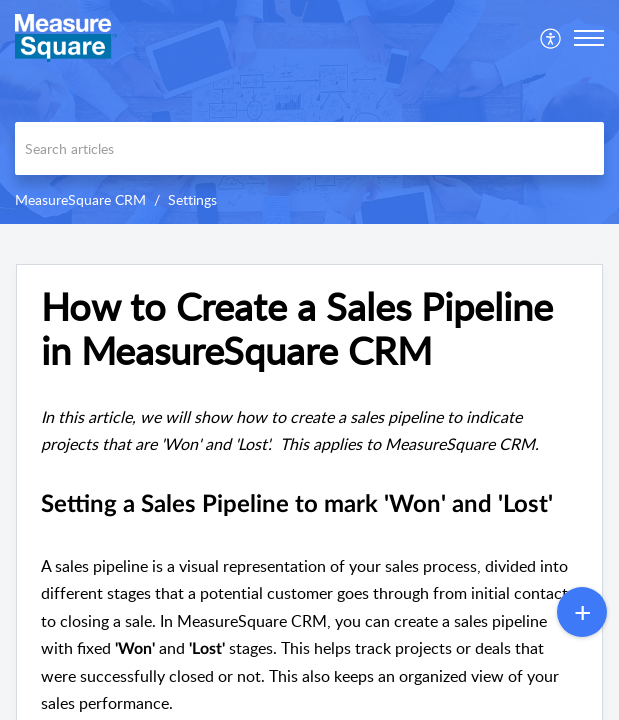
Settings (192, 199)
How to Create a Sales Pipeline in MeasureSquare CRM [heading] (297, 329)
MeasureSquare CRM (80, 199)
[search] (309, 148)
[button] (551, 38)
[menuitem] (551, 38)
